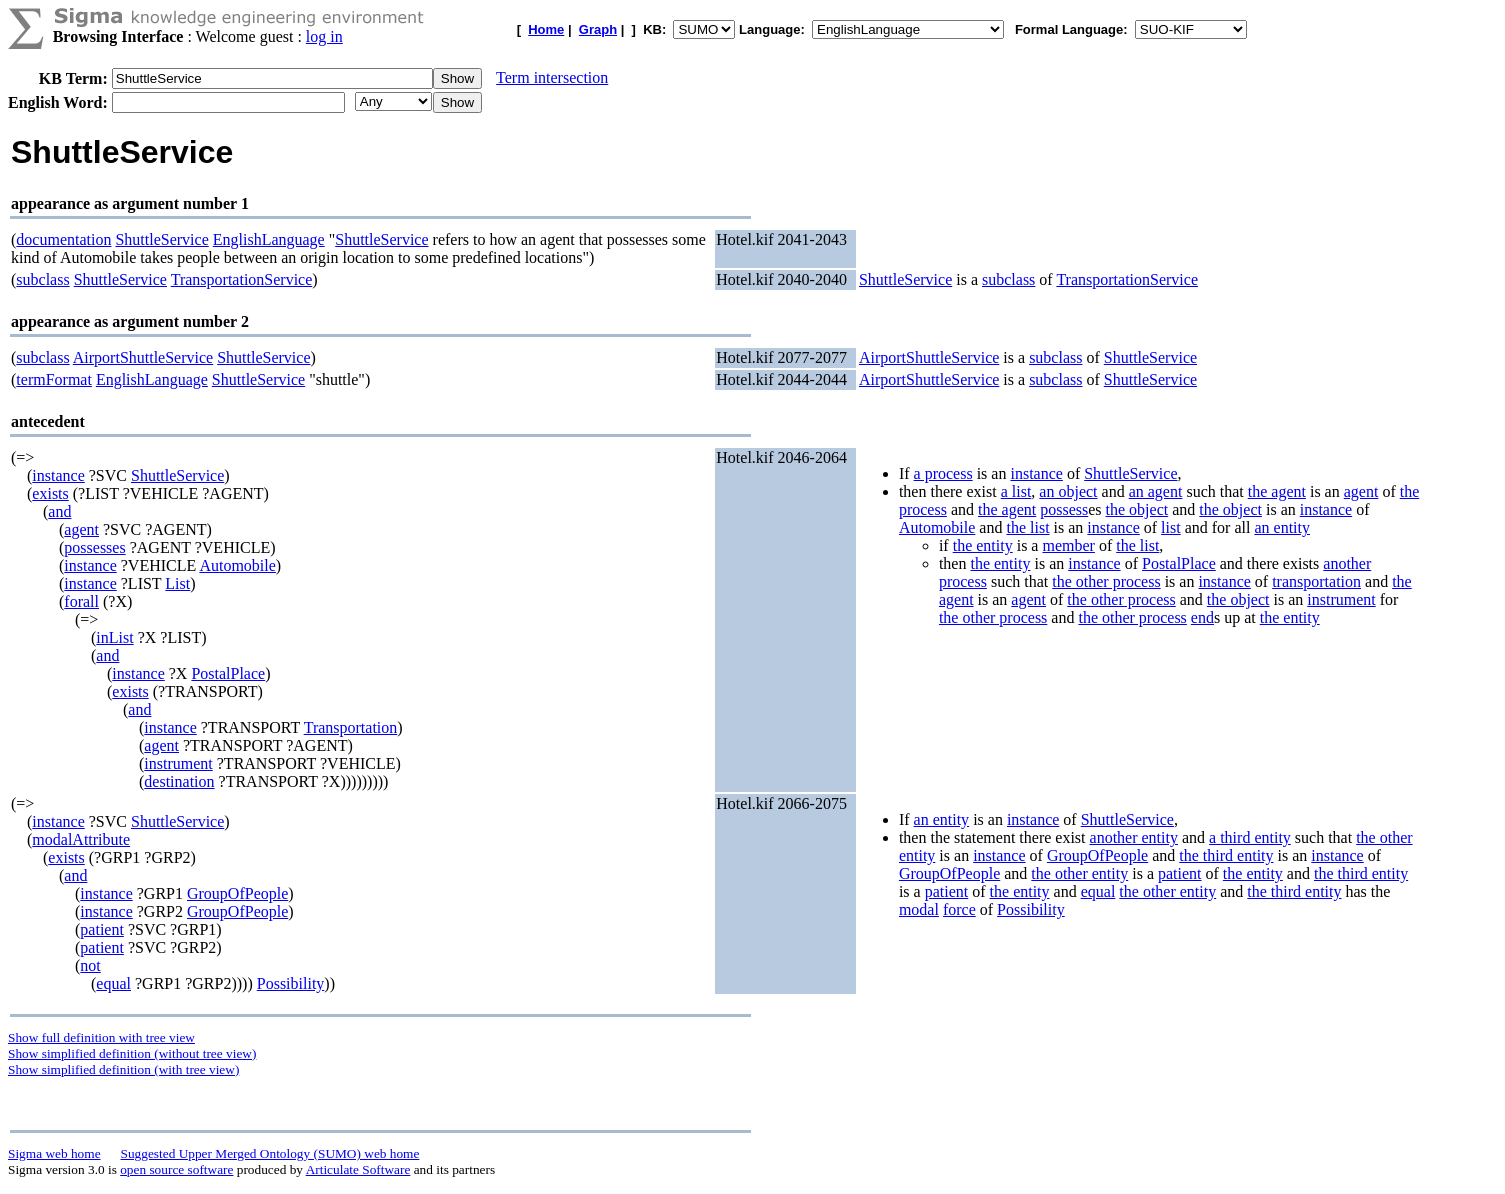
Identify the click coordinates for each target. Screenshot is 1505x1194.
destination (179, 781)
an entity (1282, 527)
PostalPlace (228, 673)
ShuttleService (161, 239)
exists (50, 493)
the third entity (1226, 855)
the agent (1277, 491)
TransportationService (242, 279)
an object (1068, 491)
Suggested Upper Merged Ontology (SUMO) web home (270, 1153)
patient (102, 929)
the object (1137, 509)
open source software (176, 1169)
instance (58, 475)
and (59, 511)
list (1171, 527)
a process (943, 473)
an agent (1156, 491)
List (177, 583)
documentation (63, 239)
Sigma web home (54, 1153)
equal (113, 983)
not (90, 965)
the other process (1106, 581)
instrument (178, 763)
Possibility (291, 983)
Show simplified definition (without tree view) (132, 1053)
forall (81, 601)
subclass (42, 279)
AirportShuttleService (143, 357)
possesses (94, 547)
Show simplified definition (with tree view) (123, 1069)
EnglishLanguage (269, 239)
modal (919, 909)
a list (1016, 491)
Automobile (237, 565)
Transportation (351, 727)
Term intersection (552, 77)
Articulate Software (358, 1169)
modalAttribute (81, 839)
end (1202, 617)
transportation (1316, 581)
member (1068, 545)
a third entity (1250, 837)
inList (114, 637)
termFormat (54, 379)
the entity (983, 545)
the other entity (1079, 873)
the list (1027, 527)
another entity (1134, 837)
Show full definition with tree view (101, 1037)
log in (324, 36)
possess (1064, 509)
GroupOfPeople (237, 893)
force (959, 909)
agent (81, 529)
